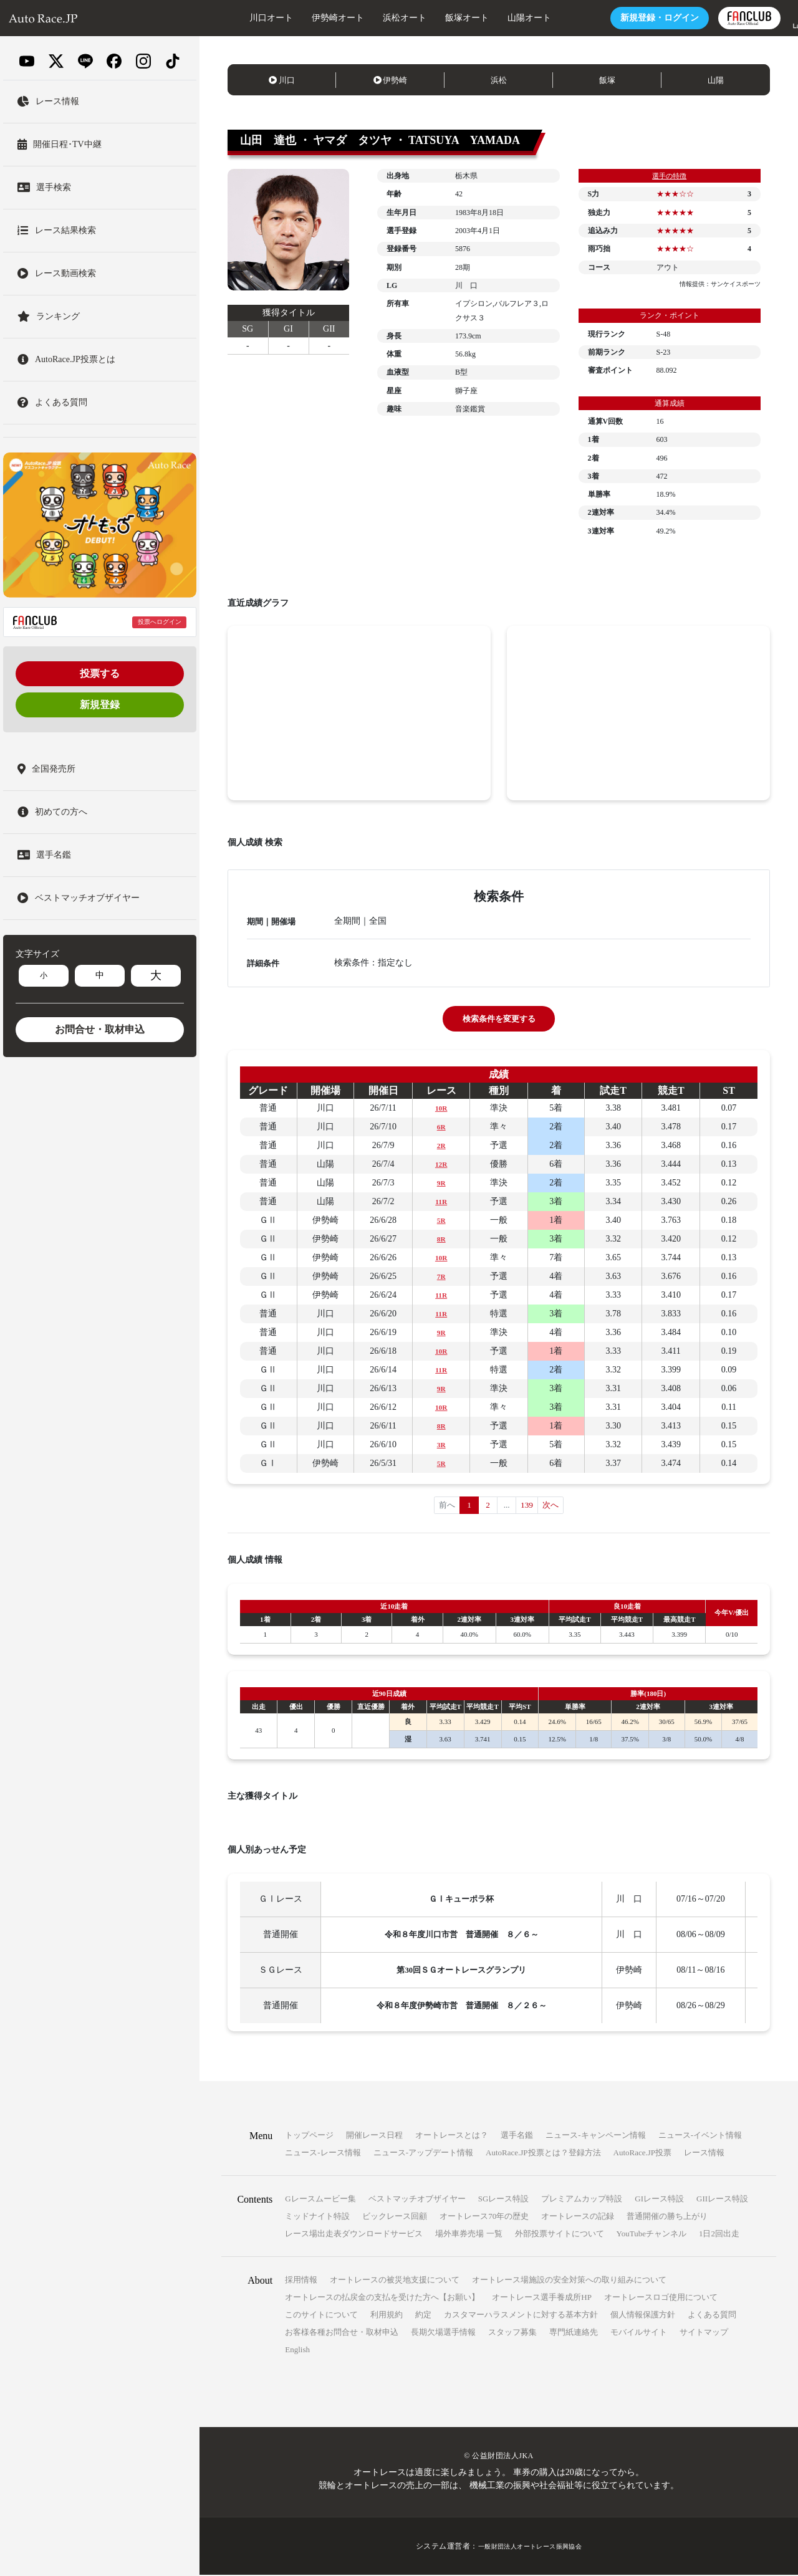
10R (441, 1108)
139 (527, 1505)
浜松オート (367, 17)
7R (441, 1276)
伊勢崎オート (300, 17)
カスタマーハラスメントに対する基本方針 (521, 2315)
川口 (282, 80)
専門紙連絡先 (573, 2333)
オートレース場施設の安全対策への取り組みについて (569, 2281)
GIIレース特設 (722, 2200)
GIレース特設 (659, 2200)
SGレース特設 (503, 2200)
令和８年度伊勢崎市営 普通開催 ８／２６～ (463, 2006)
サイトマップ (704, 2333)
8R (441, 1238)
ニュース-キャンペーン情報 (595, 2136)
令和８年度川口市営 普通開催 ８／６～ (463, 1935)
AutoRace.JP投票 (642, 2153)
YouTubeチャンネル (651, 2234)
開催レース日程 (374, 2136)
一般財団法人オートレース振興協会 (530, 2547)
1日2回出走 (719, 2234)
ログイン (622, 17)
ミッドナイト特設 (317, 2217)
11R (441, 1201)
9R (441, 1182)
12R (441, 1164)
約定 (423, 2315)
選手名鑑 (517, 2136)
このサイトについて (321, 2315)
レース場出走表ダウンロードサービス (354, 2234)
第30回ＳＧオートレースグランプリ (463, 1971)
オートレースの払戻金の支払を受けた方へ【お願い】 (382, 2298)
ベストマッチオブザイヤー (417, 2200)
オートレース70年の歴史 (484, 2217)
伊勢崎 (390, 80)
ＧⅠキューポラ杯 (463, 1900)
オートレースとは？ (451, 2136)
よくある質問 (712, 2315)
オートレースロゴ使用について (661, 2298)
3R (441, 1444)
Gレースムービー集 (320, 2200)
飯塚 (607, 80)
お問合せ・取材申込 (100, 1029)
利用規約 (386, 2315)
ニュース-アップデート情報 (423, 2153)
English (297, 2350)
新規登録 (100, 704)
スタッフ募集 (512, 2333)
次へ (552, 1505)
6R (441, 1126)
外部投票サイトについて (559, 2234)
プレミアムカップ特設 (581, 2200)
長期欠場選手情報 (443, 2333)
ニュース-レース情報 (322, 2153)
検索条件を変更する (499, 1018)
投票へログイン (159, 621)
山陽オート (492, 17)
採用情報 (301, 2281)
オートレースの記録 (577, 2217)
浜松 (499, 80)
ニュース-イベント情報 (700, 2136)
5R (441, 1220)
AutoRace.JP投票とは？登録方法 (543, 2153)
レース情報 (704, 2153)
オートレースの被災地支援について (394, 2281)
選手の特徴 (669, 175)
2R (441, 1145)
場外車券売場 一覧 (468, 2234)
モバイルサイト (638, 2333)
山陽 (716, 80)
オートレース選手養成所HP (542, 2298)
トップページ (309, 2136)
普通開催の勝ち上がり (667, 2217)
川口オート (234, 17)
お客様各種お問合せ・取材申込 (341, 2333)
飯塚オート (429, 17)
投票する (100, 673)
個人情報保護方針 (642, 2315)
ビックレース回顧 (394, 2217)
